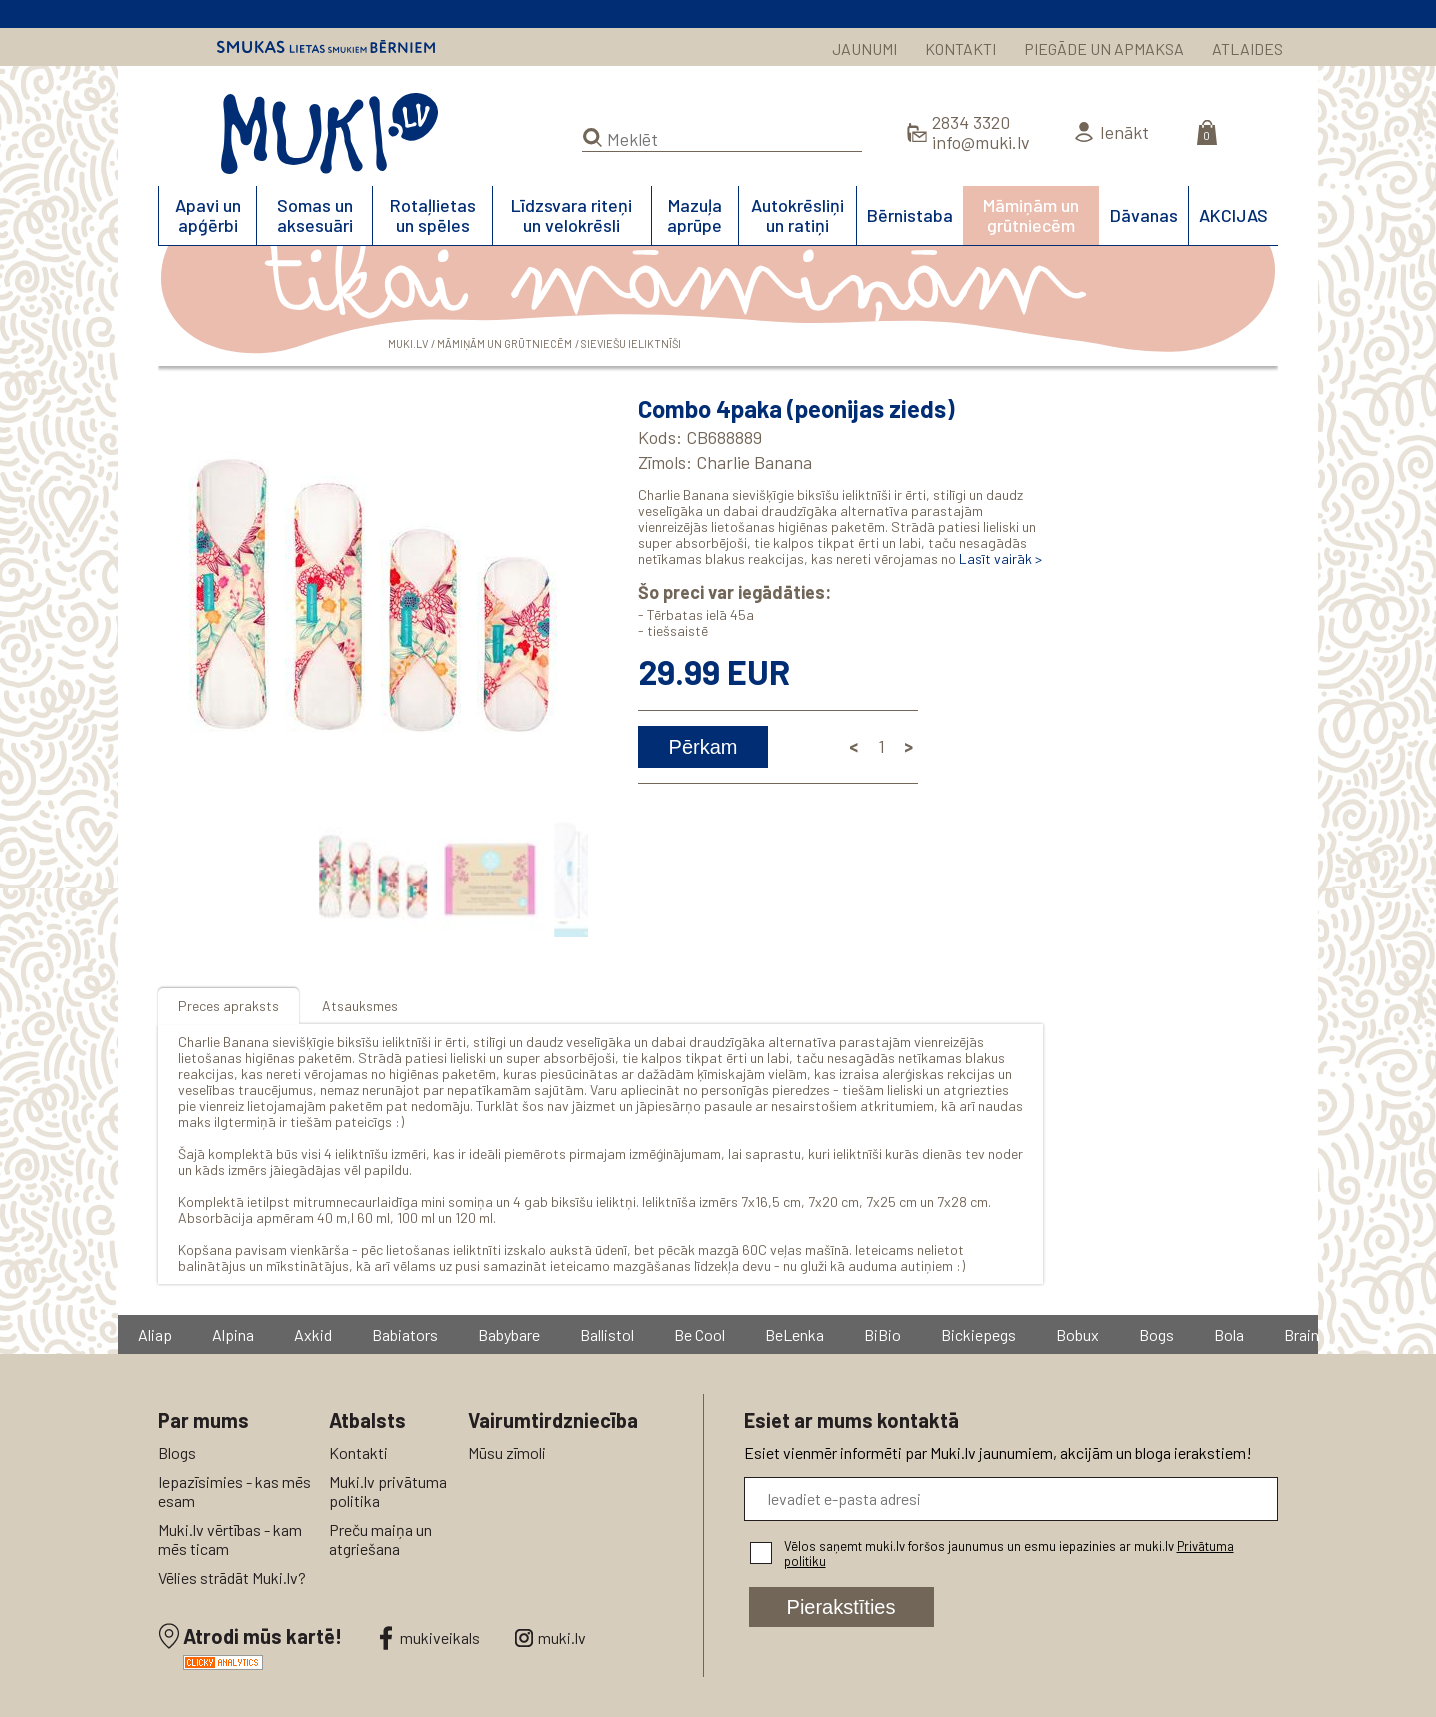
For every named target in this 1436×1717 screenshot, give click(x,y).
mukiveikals (440, 1637)
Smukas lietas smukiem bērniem (326, 47)
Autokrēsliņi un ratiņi (797, 215)
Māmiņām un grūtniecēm (1031, 215)
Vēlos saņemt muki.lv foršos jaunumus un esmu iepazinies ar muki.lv (1009, 1553)
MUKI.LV (329, 134)
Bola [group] (1230, 1334)
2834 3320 (971, 122)
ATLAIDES (1247, 48)
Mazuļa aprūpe (694, 215)
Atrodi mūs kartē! (262, 1636)
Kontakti (358, 1452)
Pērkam (703, 747)
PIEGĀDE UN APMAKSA (1104, 48)
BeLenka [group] (795, 1334)
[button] (569, 596)
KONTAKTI (960, 48)
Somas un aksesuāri (315, 215)
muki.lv (562, 1637)
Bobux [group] (1078, 1334)
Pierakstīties (841, 1607)
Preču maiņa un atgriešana (380, 1539)
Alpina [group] (234, 1334)
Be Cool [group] (700, 1334)
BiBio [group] (883, 1334)
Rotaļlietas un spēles (433, 215)
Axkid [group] (314, 1334)
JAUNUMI (864, 48)
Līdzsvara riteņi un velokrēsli (571, 215)
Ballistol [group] (608, 1334)
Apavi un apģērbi (208, 215)
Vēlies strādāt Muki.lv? (232, 1577)
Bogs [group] (1157, 1334)
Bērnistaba (910, 215)
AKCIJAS (1233, 215)
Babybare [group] (510, 1334)
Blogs (177, 1452)
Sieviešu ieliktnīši (631, 343)
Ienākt (1124, 132)
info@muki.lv (981, 142)
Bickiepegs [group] (979, 1334)
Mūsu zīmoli (507, 1452)
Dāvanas (1144, 215)
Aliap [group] (156, 1334)
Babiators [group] (406, 1334)
